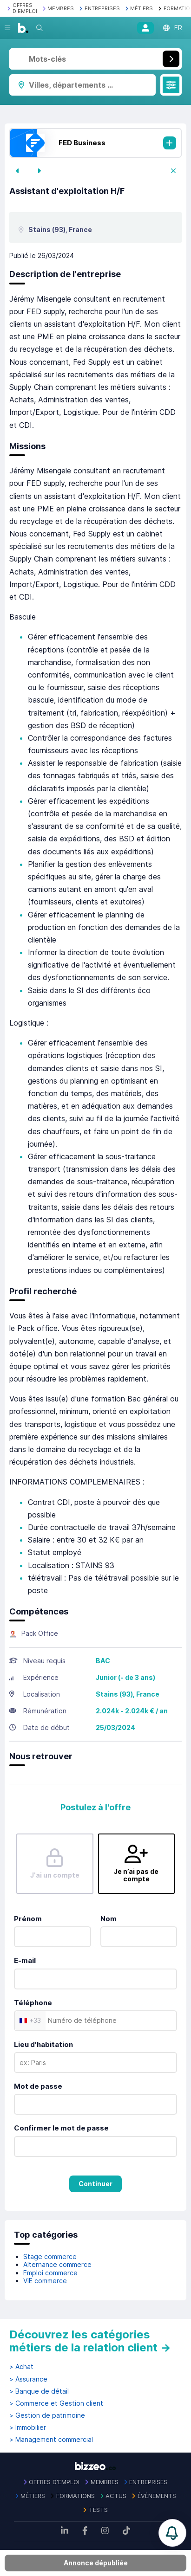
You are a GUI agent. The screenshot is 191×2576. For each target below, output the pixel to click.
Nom (108, 1919)
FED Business (82, 142)
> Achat (21, 2366)
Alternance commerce (57, 2264)
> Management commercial (51, 2439)
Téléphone (33, 2003)
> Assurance (28, 2379)
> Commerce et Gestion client (56, 2403)
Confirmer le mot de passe (61, 2128)
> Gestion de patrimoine (47, 2415)
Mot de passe (38, 2086)
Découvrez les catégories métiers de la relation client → (90, 2341)
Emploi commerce (50, 2273)
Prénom (28, 1919)
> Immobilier (27, 2427)
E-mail (25, 1960)
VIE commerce (45, 2281)
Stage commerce (50, 2256)
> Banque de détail (39, 2391)
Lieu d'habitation (43, 2044)
